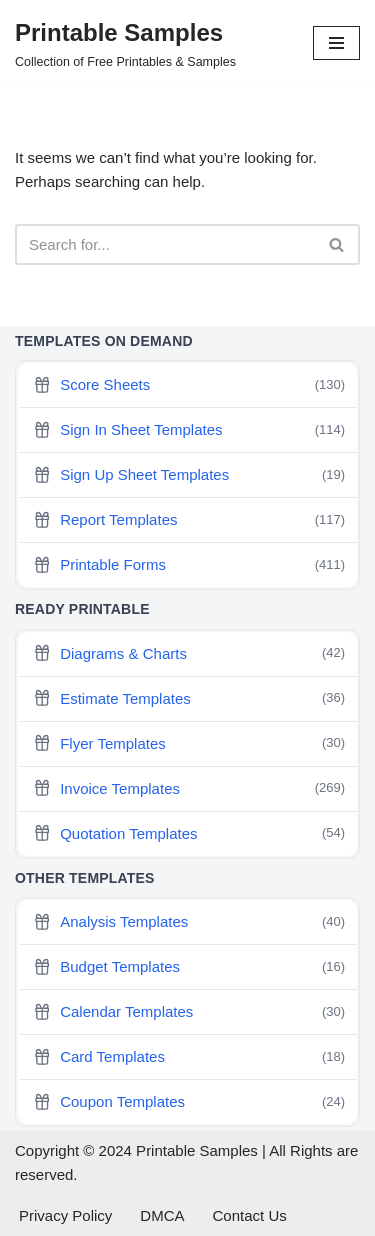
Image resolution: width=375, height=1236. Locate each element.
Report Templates (189, 520)
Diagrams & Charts (189, 653)
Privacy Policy (65, 1215)
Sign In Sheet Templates (189, 430)
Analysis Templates (189, 922)
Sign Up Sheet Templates (189, 475)
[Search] (165, 244)
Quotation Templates (189, 833)
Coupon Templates (189, 1102)
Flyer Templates (189, 743)
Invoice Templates (189, 788)
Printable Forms (189, 565)
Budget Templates (189, 967)
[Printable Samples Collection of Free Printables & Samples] (125, 43)
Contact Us (250, 1215)
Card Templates (189, 1057)
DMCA (162, 1215)
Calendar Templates (189, 1012)
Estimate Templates (189, 698)
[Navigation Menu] (336, 43)
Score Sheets (189, 385)
